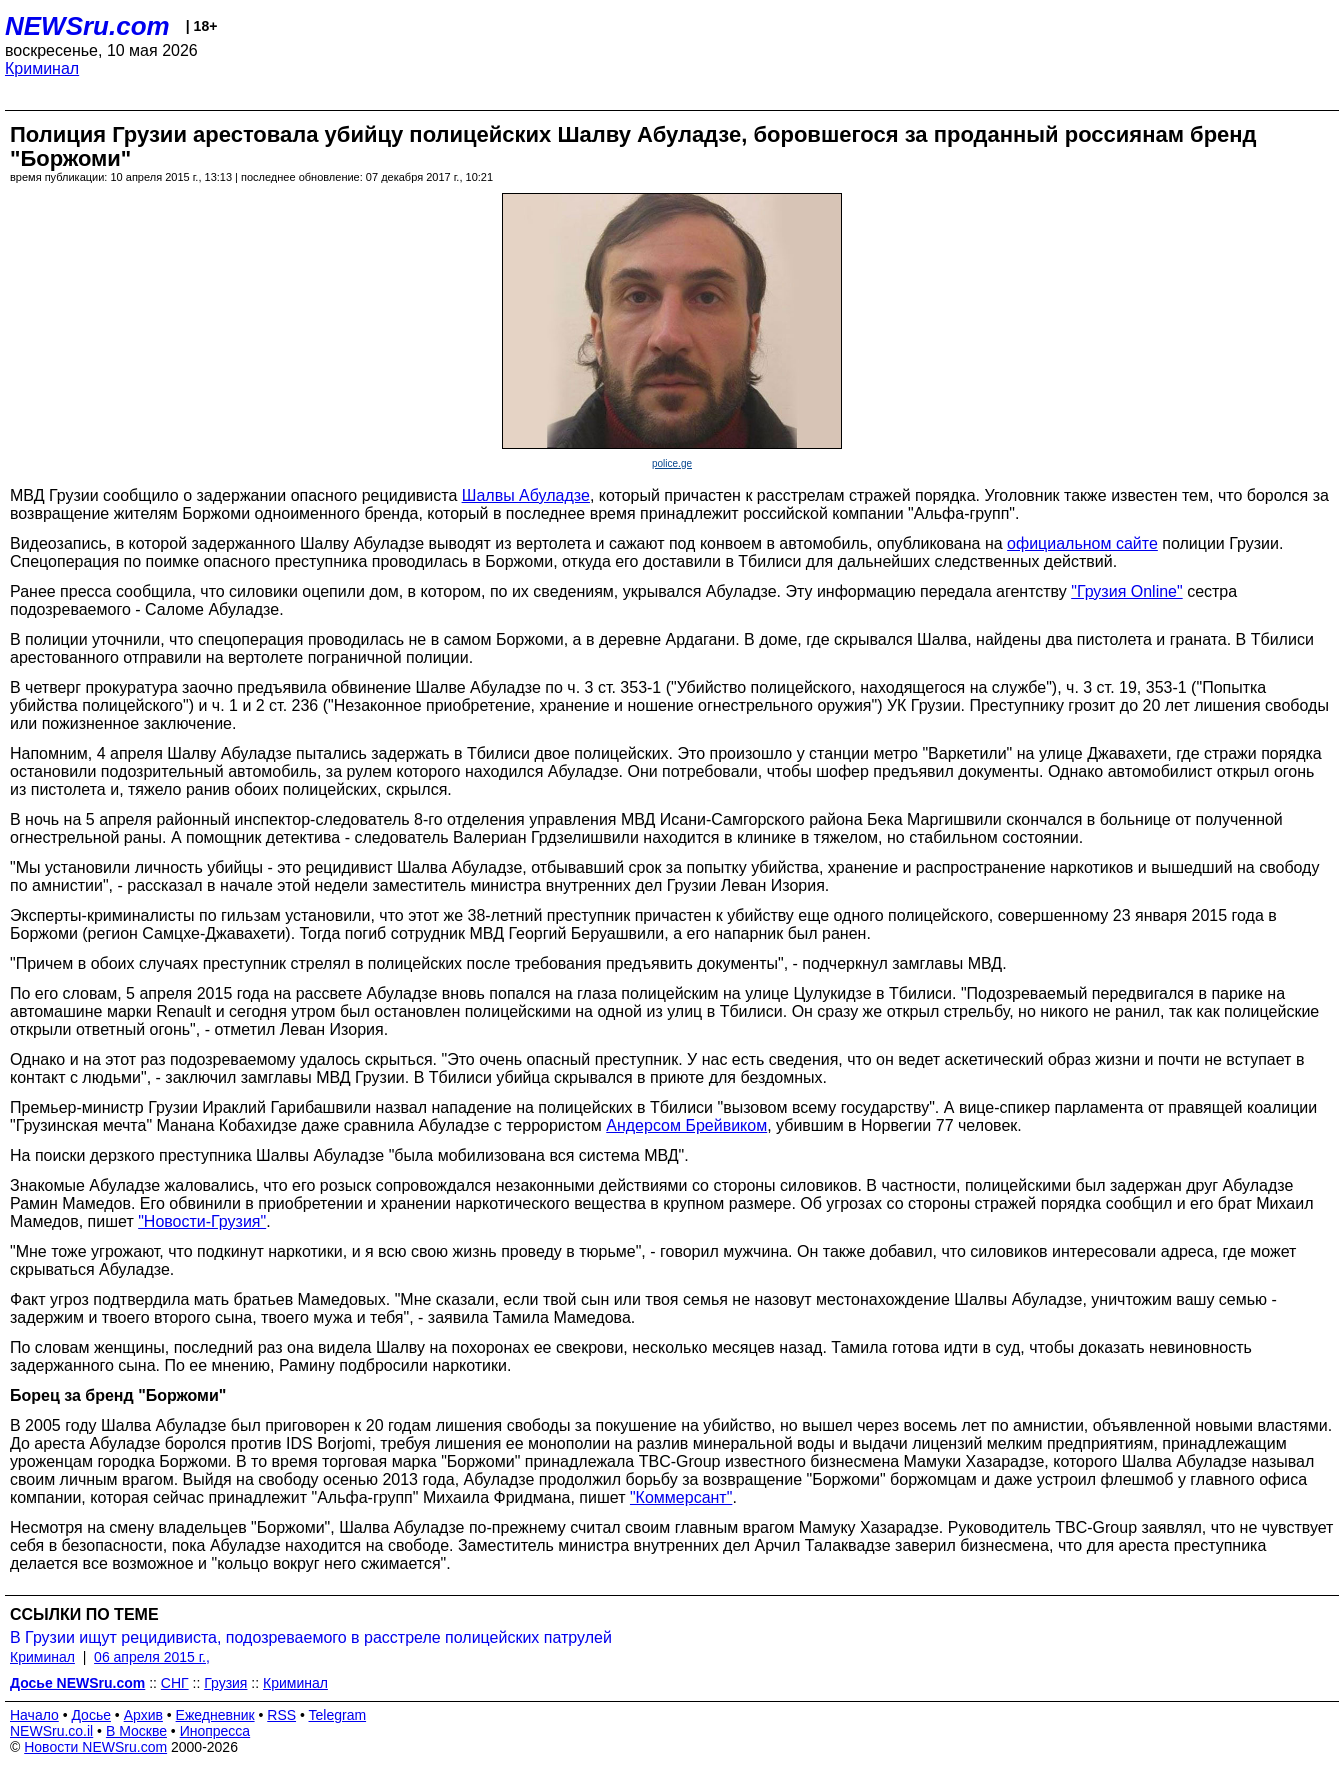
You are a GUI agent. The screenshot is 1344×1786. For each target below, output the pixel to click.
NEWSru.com (87, 26)
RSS (281, 1715)
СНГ (175, 1683)
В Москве (136, 1731)
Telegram (338, 1715)
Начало (34, 1715)
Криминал (42, 68)
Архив (143, 1715)
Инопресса (215, 1731)
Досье (91, 1715)
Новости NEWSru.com (95, 1747)
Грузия (225, 1683)
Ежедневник (215, 1715)
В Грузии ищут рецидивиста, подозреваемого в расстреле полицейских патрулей (311, 1637)
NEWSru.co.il (51, 1731)
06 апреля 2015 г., (152, 1657)
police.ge (672, 463)
